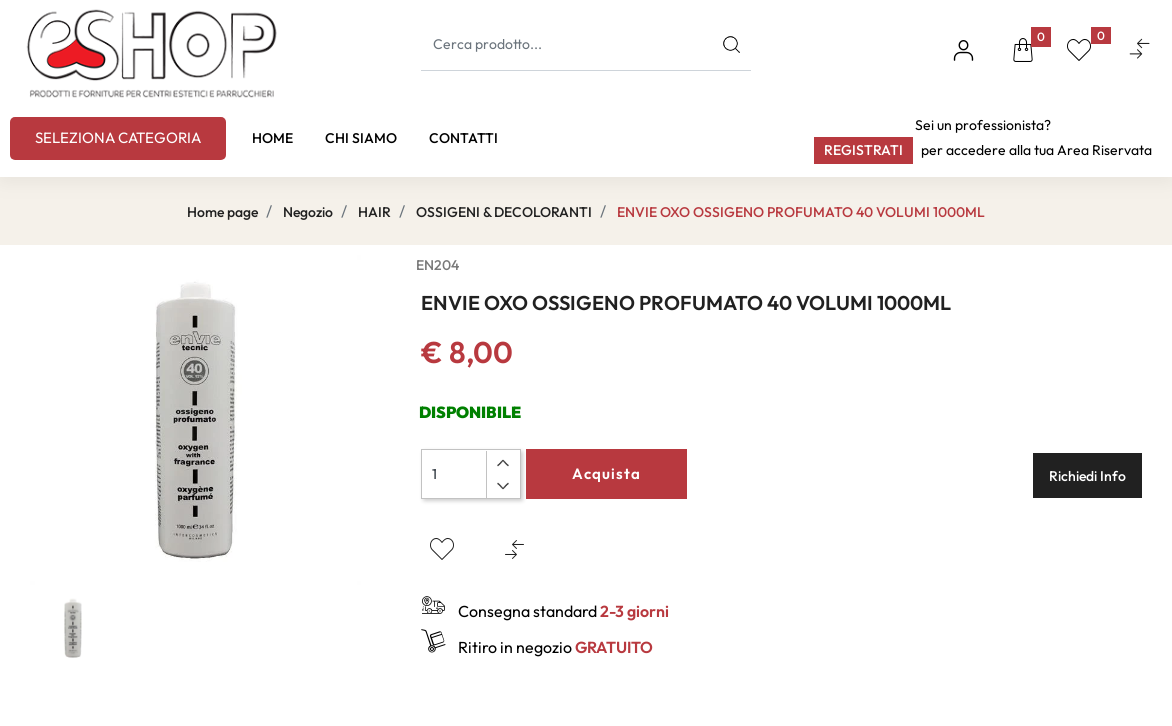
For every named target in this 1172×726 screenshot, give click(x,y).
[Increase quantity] (502, 463)
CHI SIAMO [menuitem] (361, 138)
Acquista (606, 473)
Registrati (863, 150)
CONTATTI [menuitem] (463, 138)
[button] (731, 45)
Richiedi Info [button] (1087, 476)
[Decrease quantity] (502, 486)
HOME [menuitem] (272, 138)
